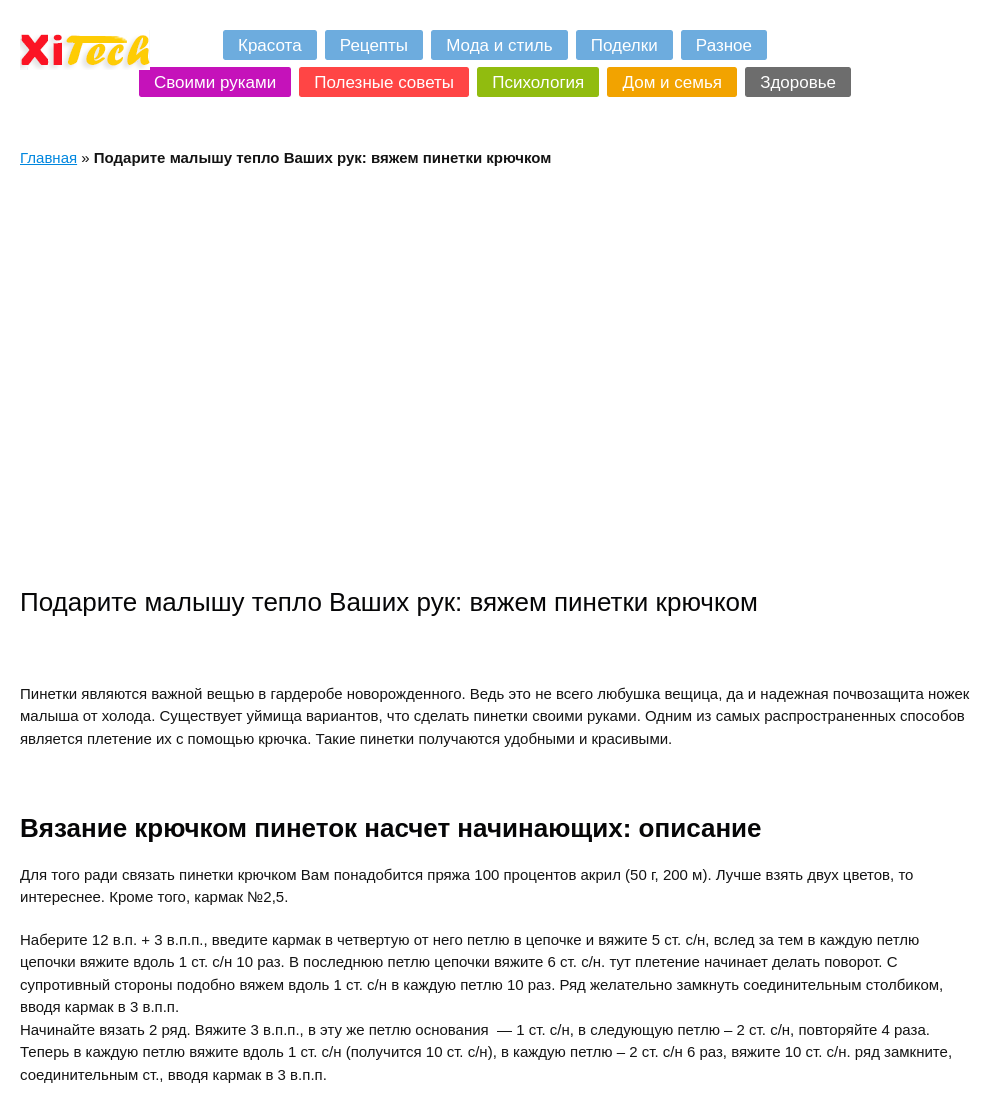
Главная (48, 157)
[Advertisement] (187, 376)
